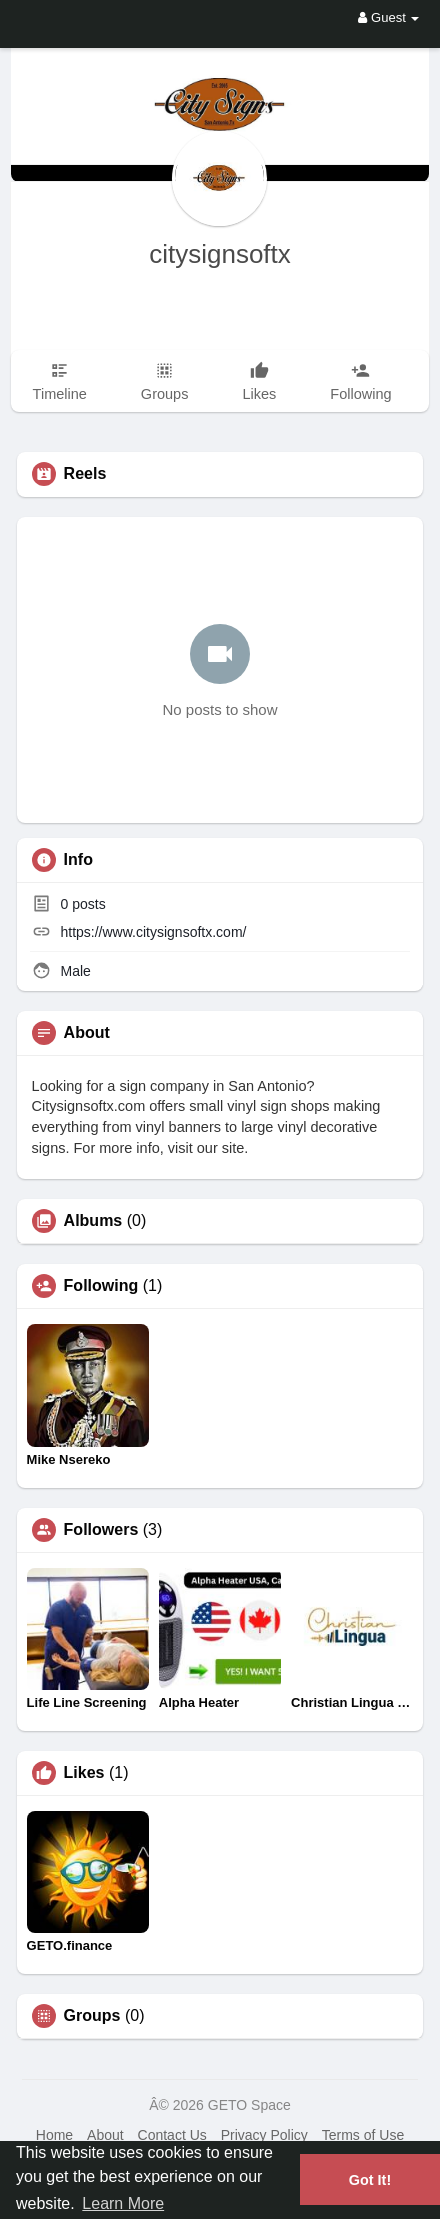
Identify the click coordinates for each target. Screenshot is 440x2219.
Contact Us (172, 2135)
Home (54, 2135)
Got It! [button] (370, 2180)
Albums (93, 1221)
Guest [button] (388, 17)
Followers (101, 1530)
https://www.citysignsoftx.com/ (153, 932)
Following (101, 1286)
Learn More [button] (123, 2203)
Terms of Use (363, 2135)
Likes (84, 1773)
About (105, 2135)
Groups (92, 2016)
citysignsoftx (220, 254)
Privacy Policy (264, 2135)
